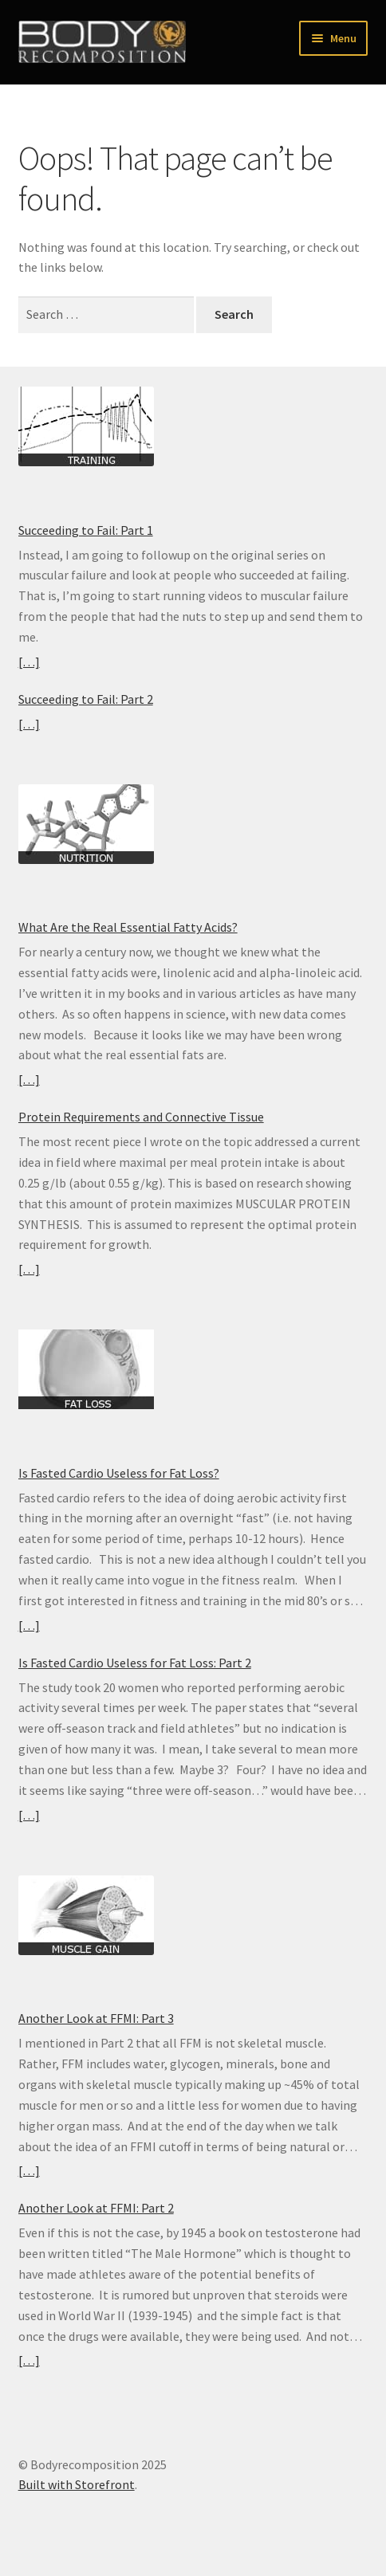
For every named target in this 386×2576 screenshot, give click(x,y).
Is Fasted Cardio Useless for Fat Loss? (118, 1473)
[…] (29, 662)
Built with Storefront (76, 2484)
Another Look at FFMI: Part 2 (96, 2208)
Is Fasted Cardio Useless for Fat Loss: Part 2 (134, 1663)
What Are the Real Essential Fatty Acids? (128, 927)
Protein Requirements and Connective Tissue (141, 1117)
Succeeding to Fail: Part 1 (85, 530)
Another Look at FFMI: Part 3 (96, 2018)
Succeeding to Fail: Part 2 (85, 699)
